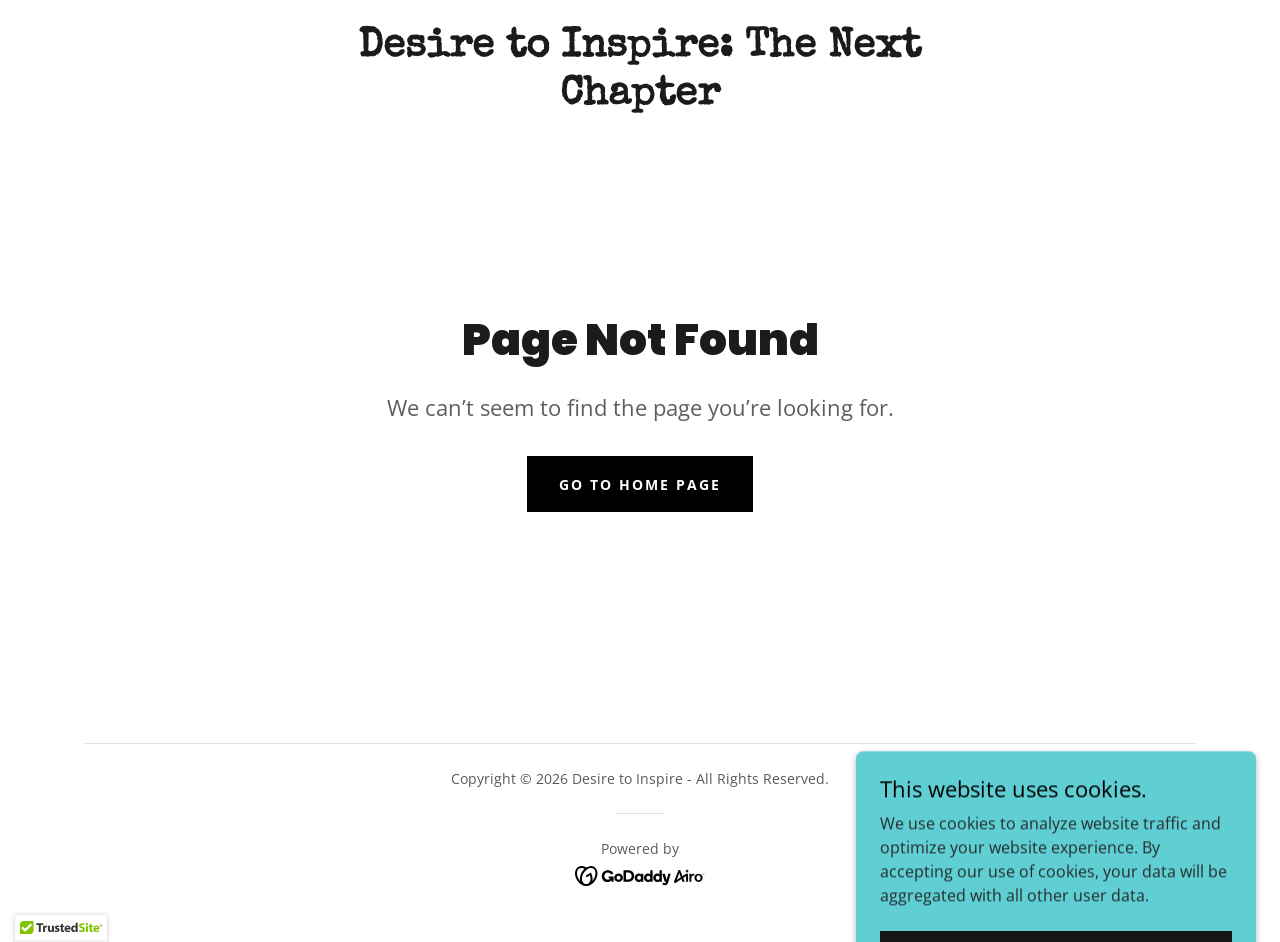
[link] (639, 98)
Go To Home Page (640, 484)
